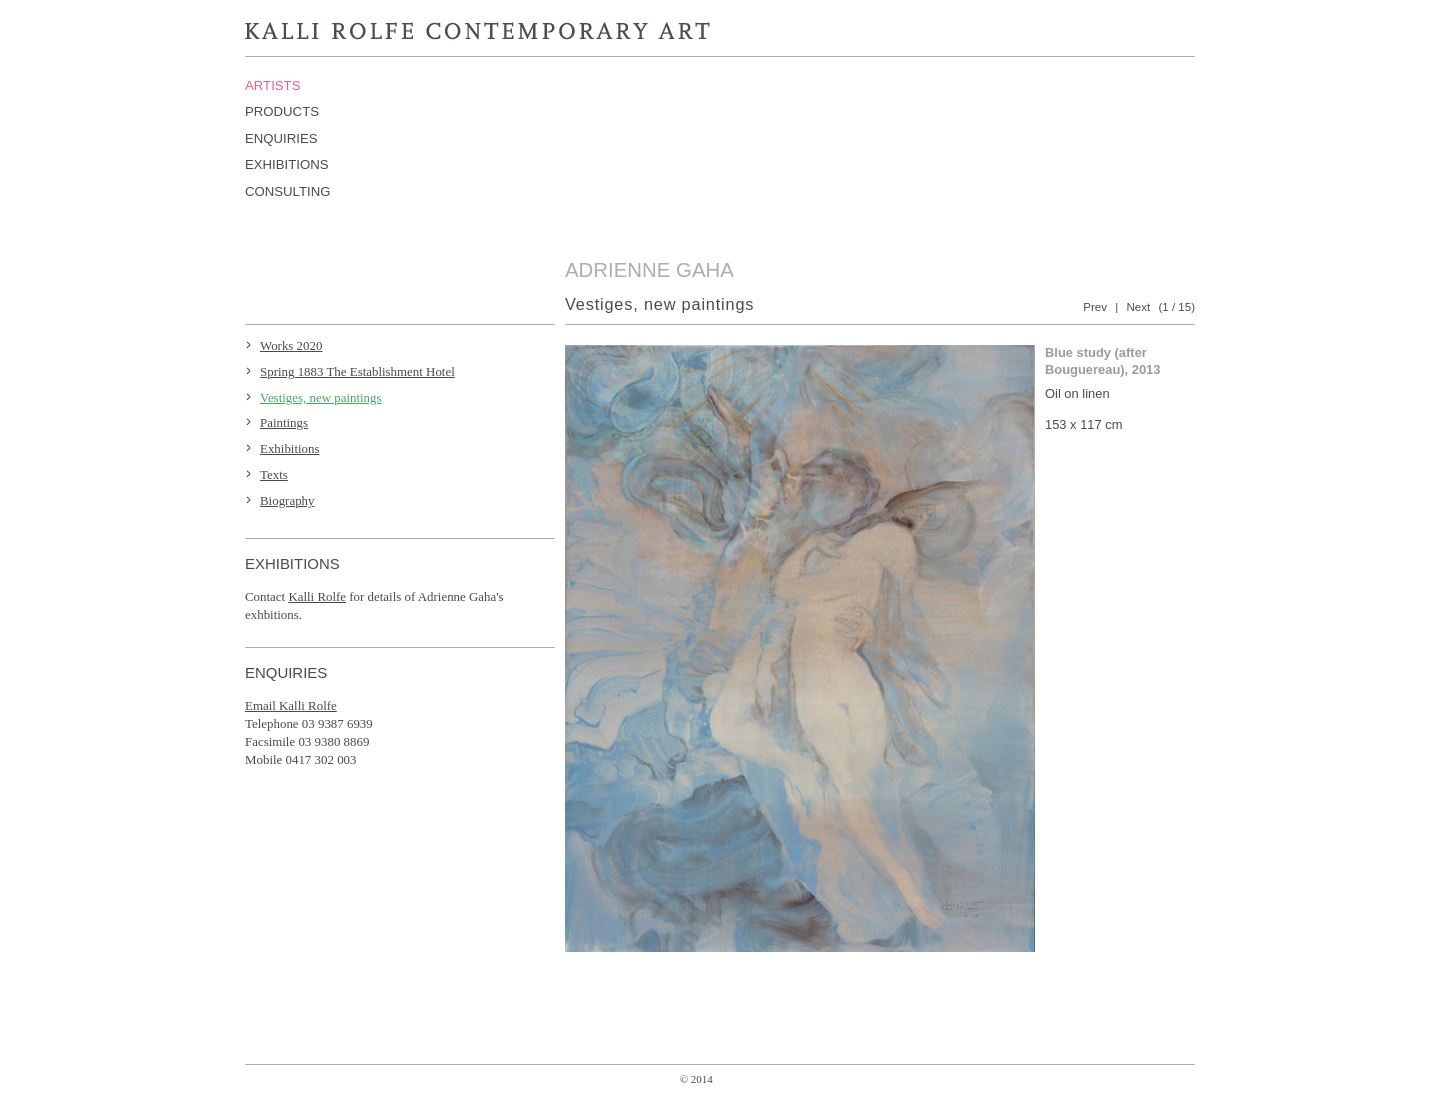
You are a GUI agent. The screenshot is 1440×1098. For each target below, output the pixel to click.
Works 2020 (291, 345)
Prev (1095, 307)
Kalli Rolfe (317, 596)
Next (1138, 307)
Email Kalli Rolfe (291, 705)
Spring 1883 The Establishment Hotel (357, 371)
